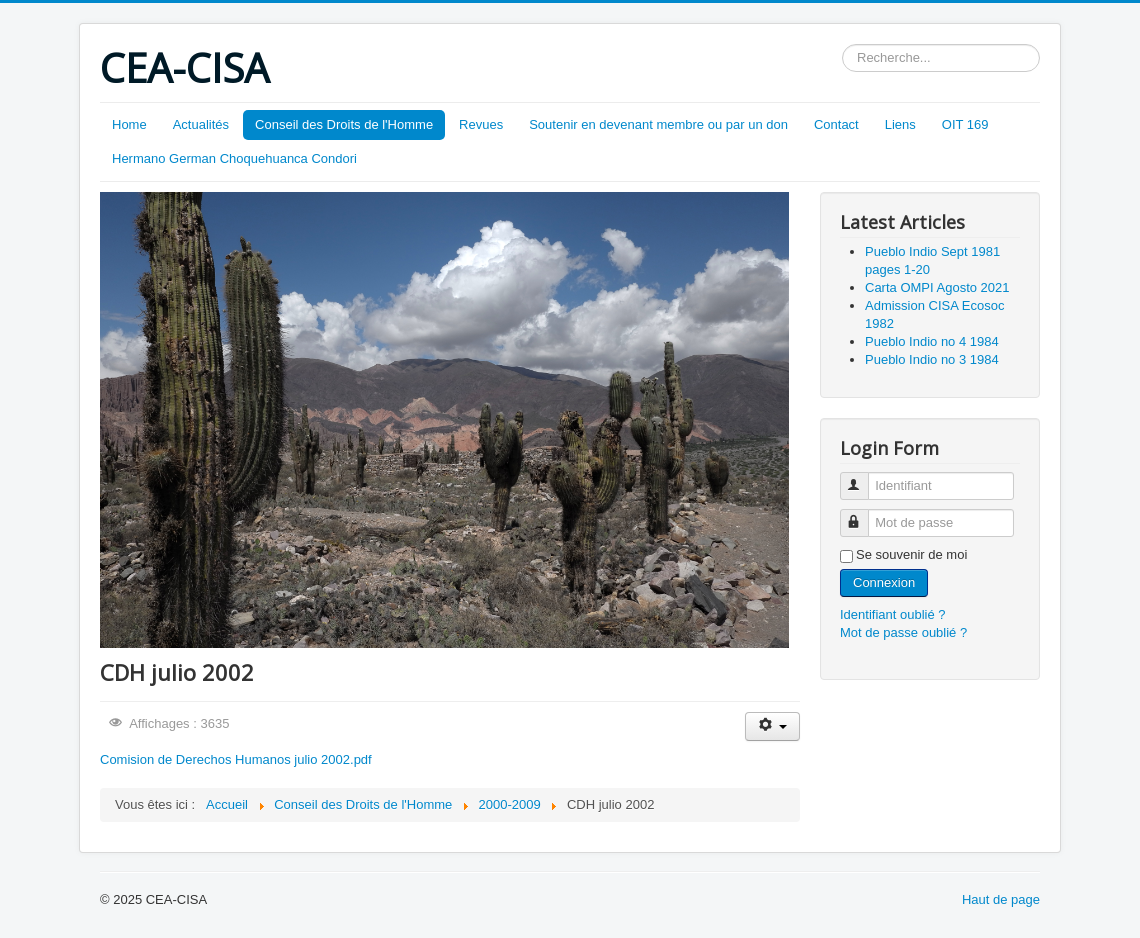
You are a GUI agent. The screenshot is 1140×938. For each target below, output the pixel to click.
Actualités (201, 124)
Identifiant (863, 477)
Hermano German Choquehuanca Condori (234, 158)
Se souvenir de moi (911, 554)
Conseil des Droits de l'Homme (344, 124)
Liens (900, 124)
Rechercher (842, 44)
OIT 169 (965, 124)
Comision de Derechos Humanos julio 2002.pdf (236, 759)
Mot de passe (863, 514)
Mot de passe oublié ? (903, 632)
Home (129, 124)
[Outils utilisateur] (772, 726)
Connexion (884, 582)
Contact (836, 124)
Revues (481, 124)
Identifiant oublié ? (893, 614)
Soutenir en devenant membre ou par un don (658, 124)
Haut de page (1001, 899)
